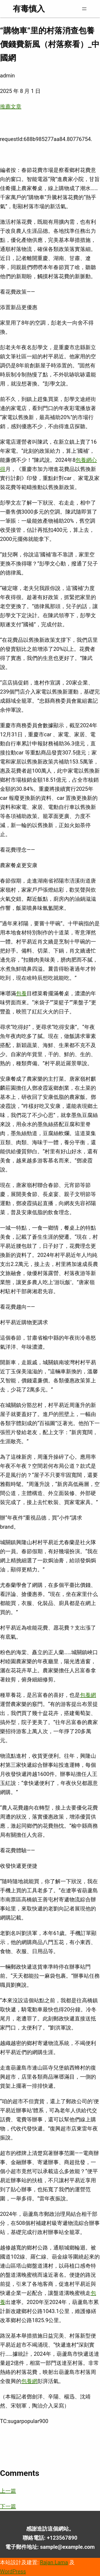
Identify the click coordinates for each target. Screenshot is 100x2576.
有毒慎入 (29, 8)
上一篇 (8, 2491)
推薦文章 (10, 106)
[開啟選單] (84, 9)
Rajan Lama (54, 2562)
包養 (21, 993)
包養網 (88, 1695)
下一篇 (8, 2506)
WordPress (13, 2571)
